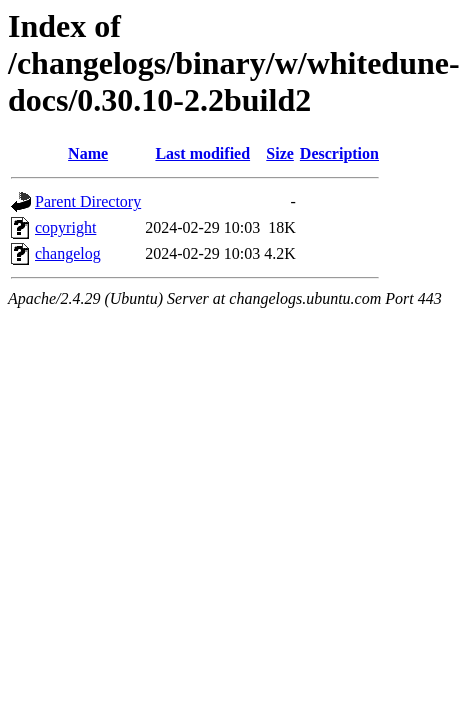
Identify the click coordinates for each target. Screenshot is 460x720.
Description (339, 153)
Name (88, 153)
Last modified (202, 153)
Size (280, 153)
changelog (68, 253)
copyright (65, 227)
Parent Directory (88, 201)
